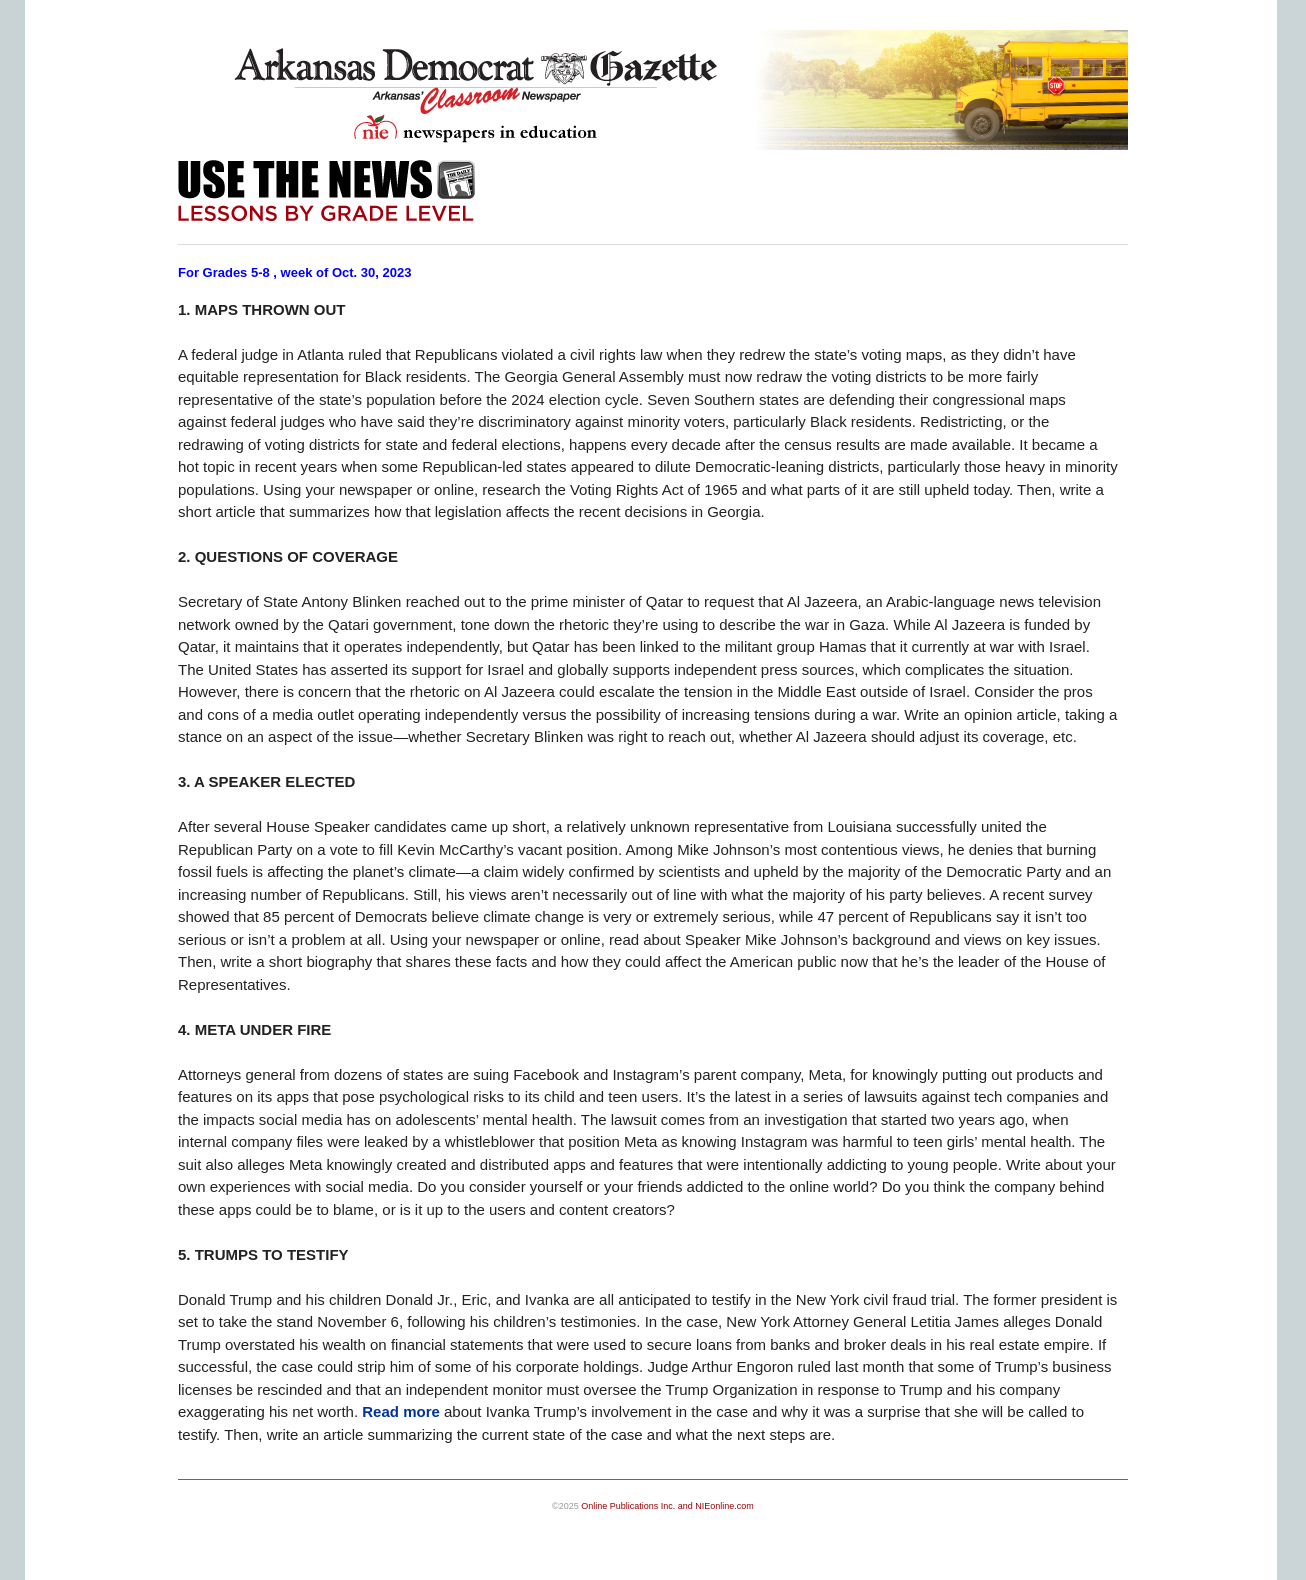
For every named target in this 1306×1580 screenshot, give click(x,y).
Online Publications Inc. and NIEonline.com (667, 1506)
